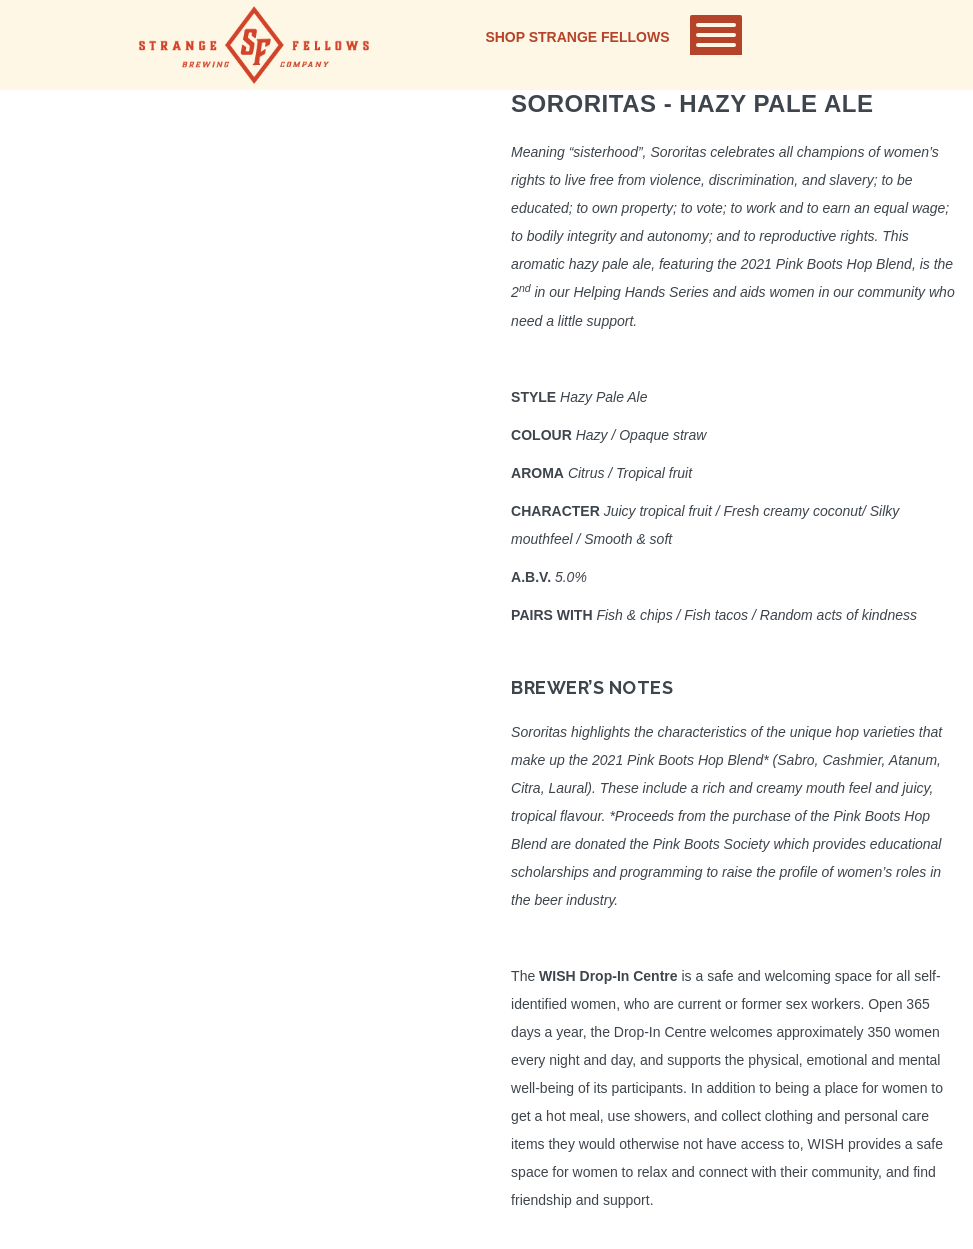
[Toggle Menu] (716, 35)
